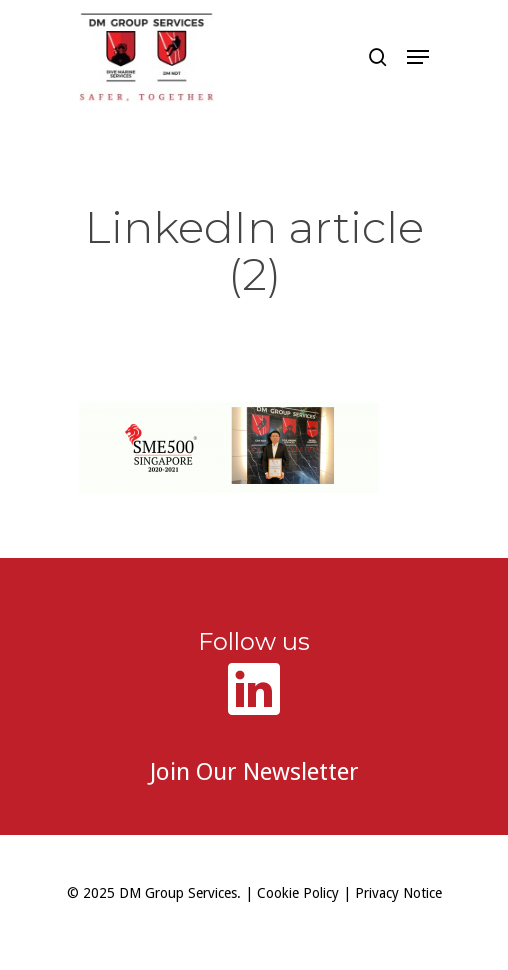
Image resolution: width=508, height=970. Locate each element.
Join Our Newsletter (254, 772)
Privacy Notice (398, 893)
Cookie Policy (298, 893)
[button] (418, 57)
